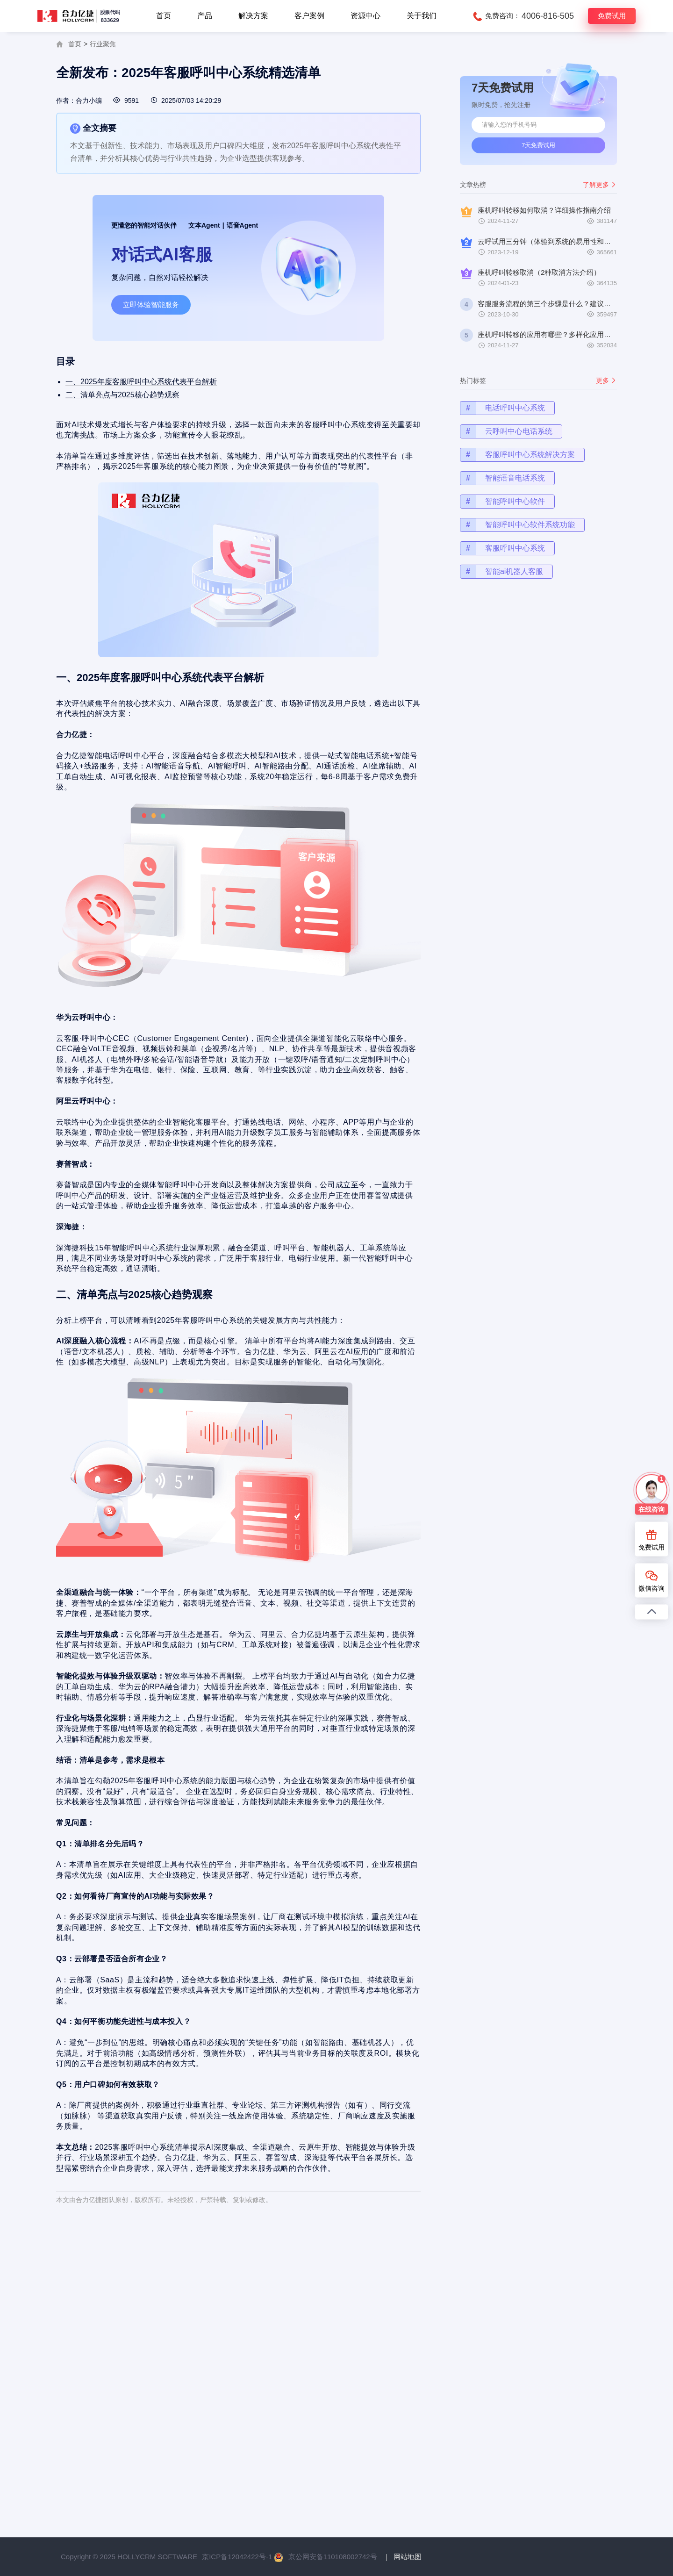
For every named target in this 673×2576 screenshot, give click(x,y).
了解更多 (600, 184)
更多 (628, 386)
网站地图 (408, 2557)
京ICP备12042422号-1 (237, 2557)
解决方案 (253, 16)
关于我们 (422, 16)
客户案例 (309, 16)
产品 (204, 16)
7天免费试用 (538, 145)
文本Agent (204, 225)
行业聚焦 (103, 44)
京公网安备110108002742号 (332, 2557)
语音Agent (242, 225)
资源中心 (365, 16)
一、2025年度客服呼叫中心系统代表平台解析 (149, 405)
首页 (163, 16)
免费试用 (612, 16)
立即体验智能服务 (151, 305)
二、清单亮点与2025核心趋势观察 (132, 417)
